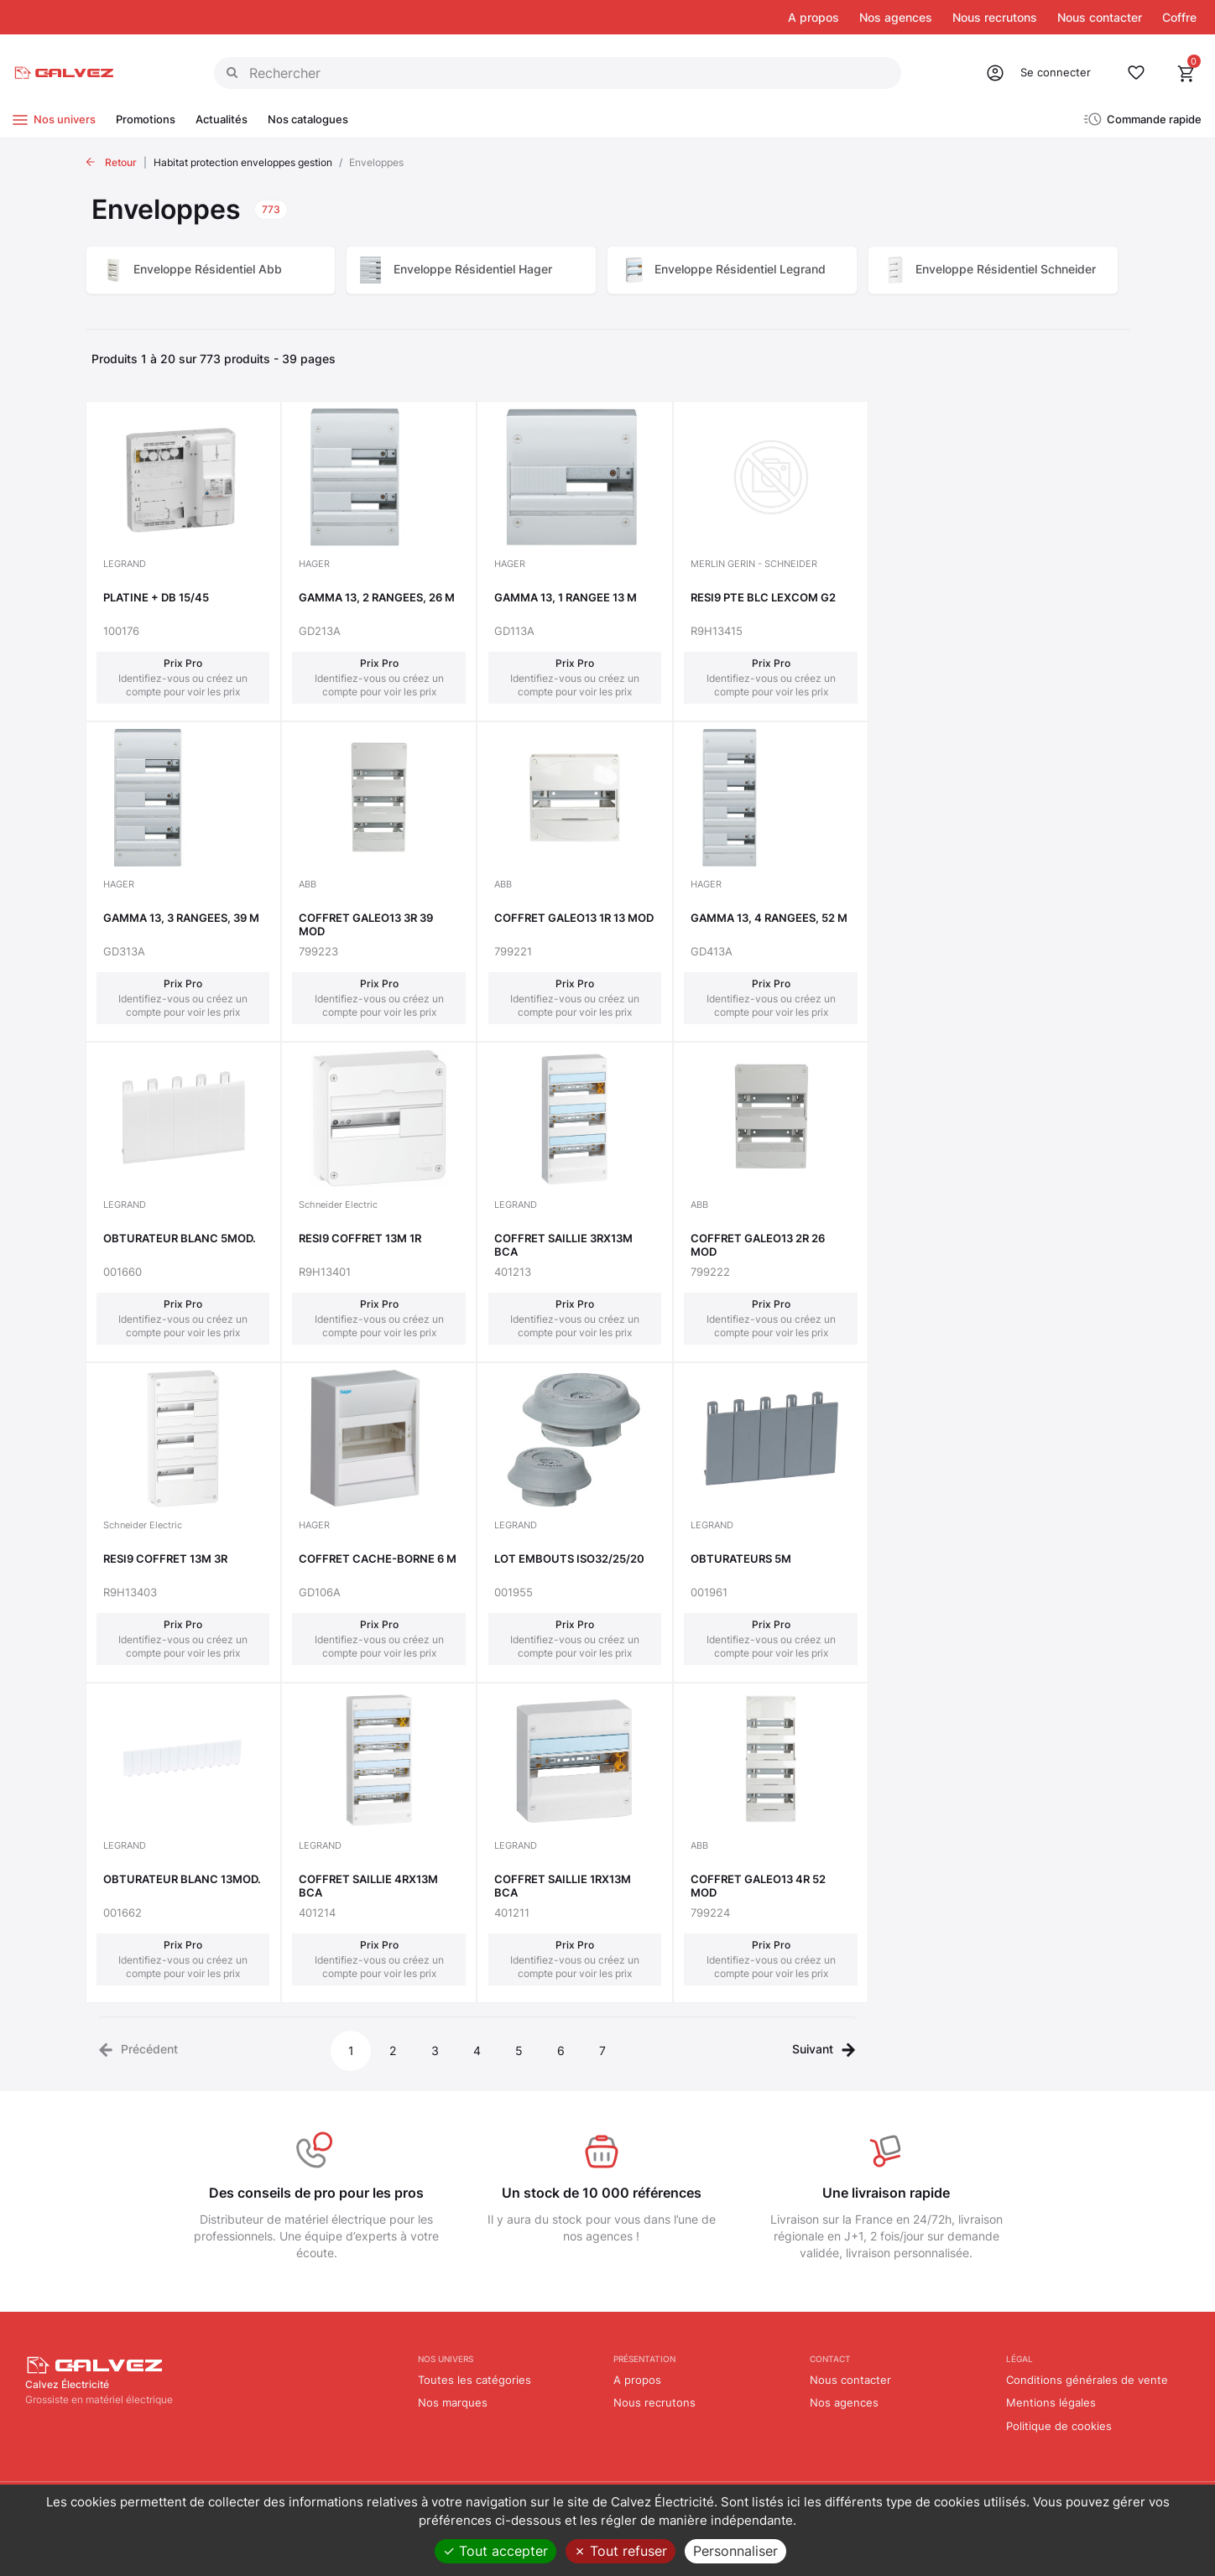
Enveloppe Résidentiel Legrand (740, 269)
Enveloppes (376, 162)
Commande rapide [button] (1154, 119)
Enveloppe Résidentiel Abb (207, 269)
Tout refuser (620, 2550)
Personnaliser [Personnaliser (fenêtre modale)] (735, 2550)
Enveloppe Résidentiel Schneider (1005, 269)
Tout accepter (495, 2550)
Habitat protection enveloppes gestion (243, 162)
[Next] (824, 2047)
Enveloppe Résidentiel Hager (473, 269)
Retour (121, 162)
